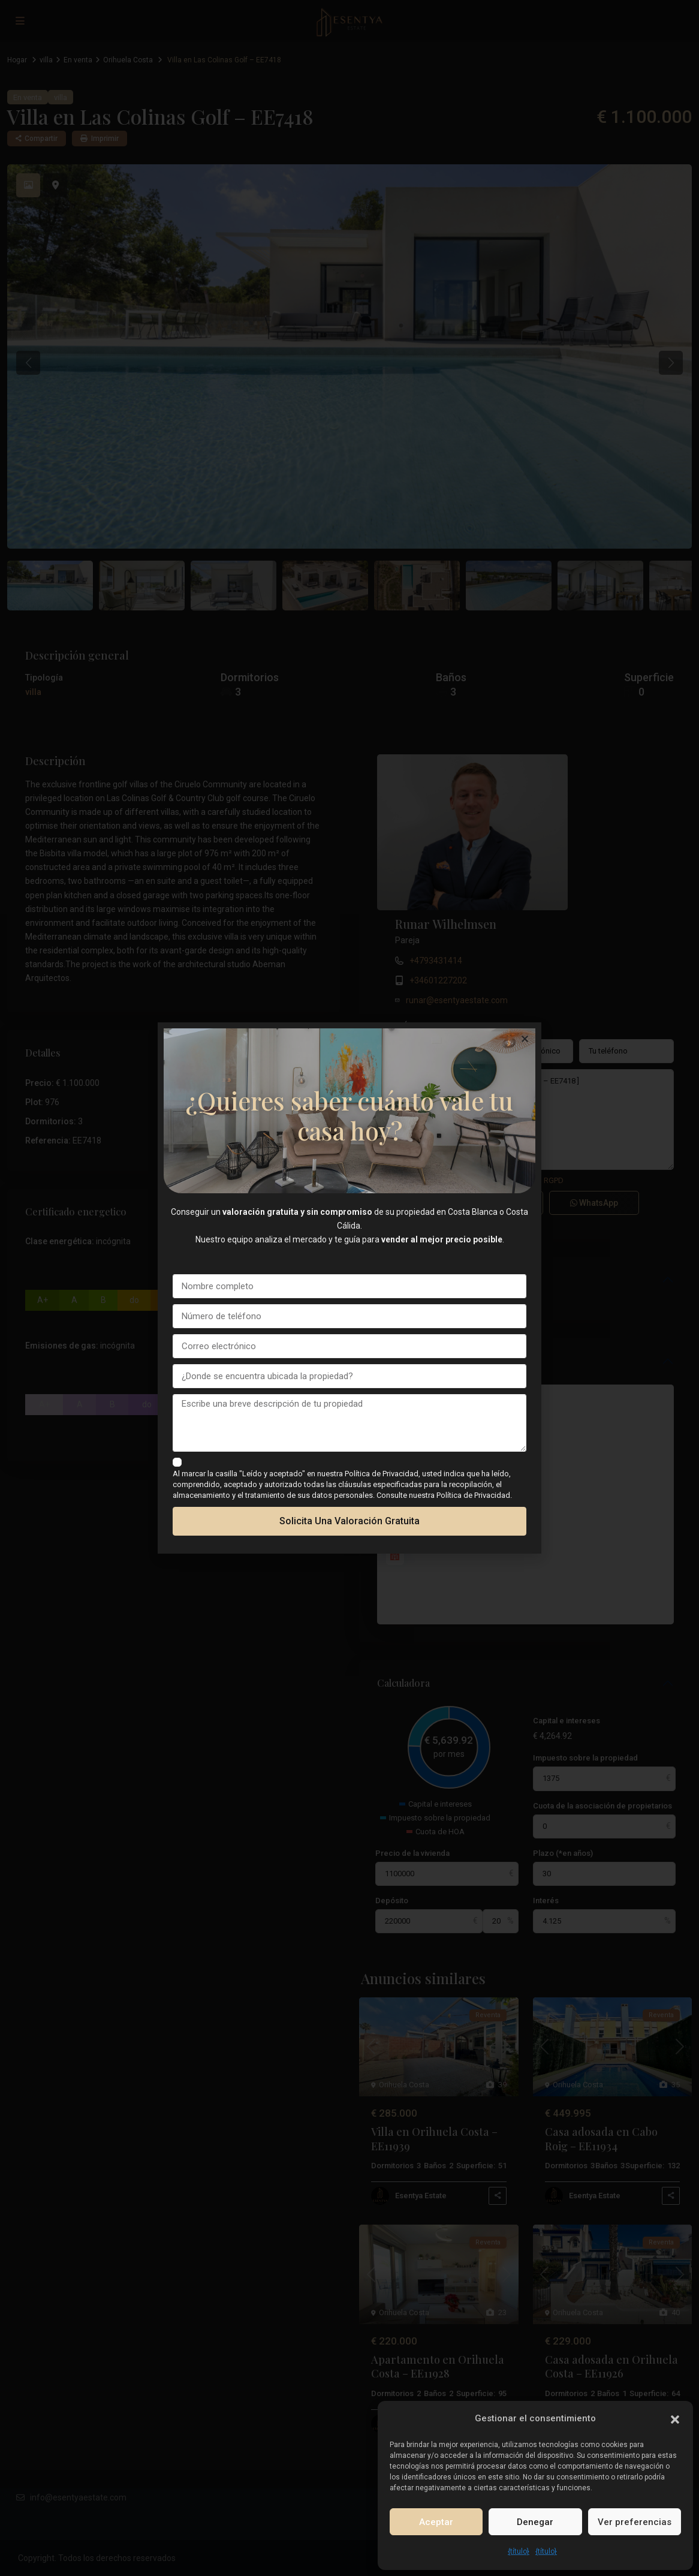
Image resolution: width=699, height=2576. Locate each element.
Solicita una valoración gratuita (349, 1521)
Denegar (535, 2522)
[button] (675, 2418)
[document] (349, 1288)
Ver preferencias (634, 2522)
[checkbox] (177, 1462)
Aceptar (436, 2522)
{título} (518, 2551)
